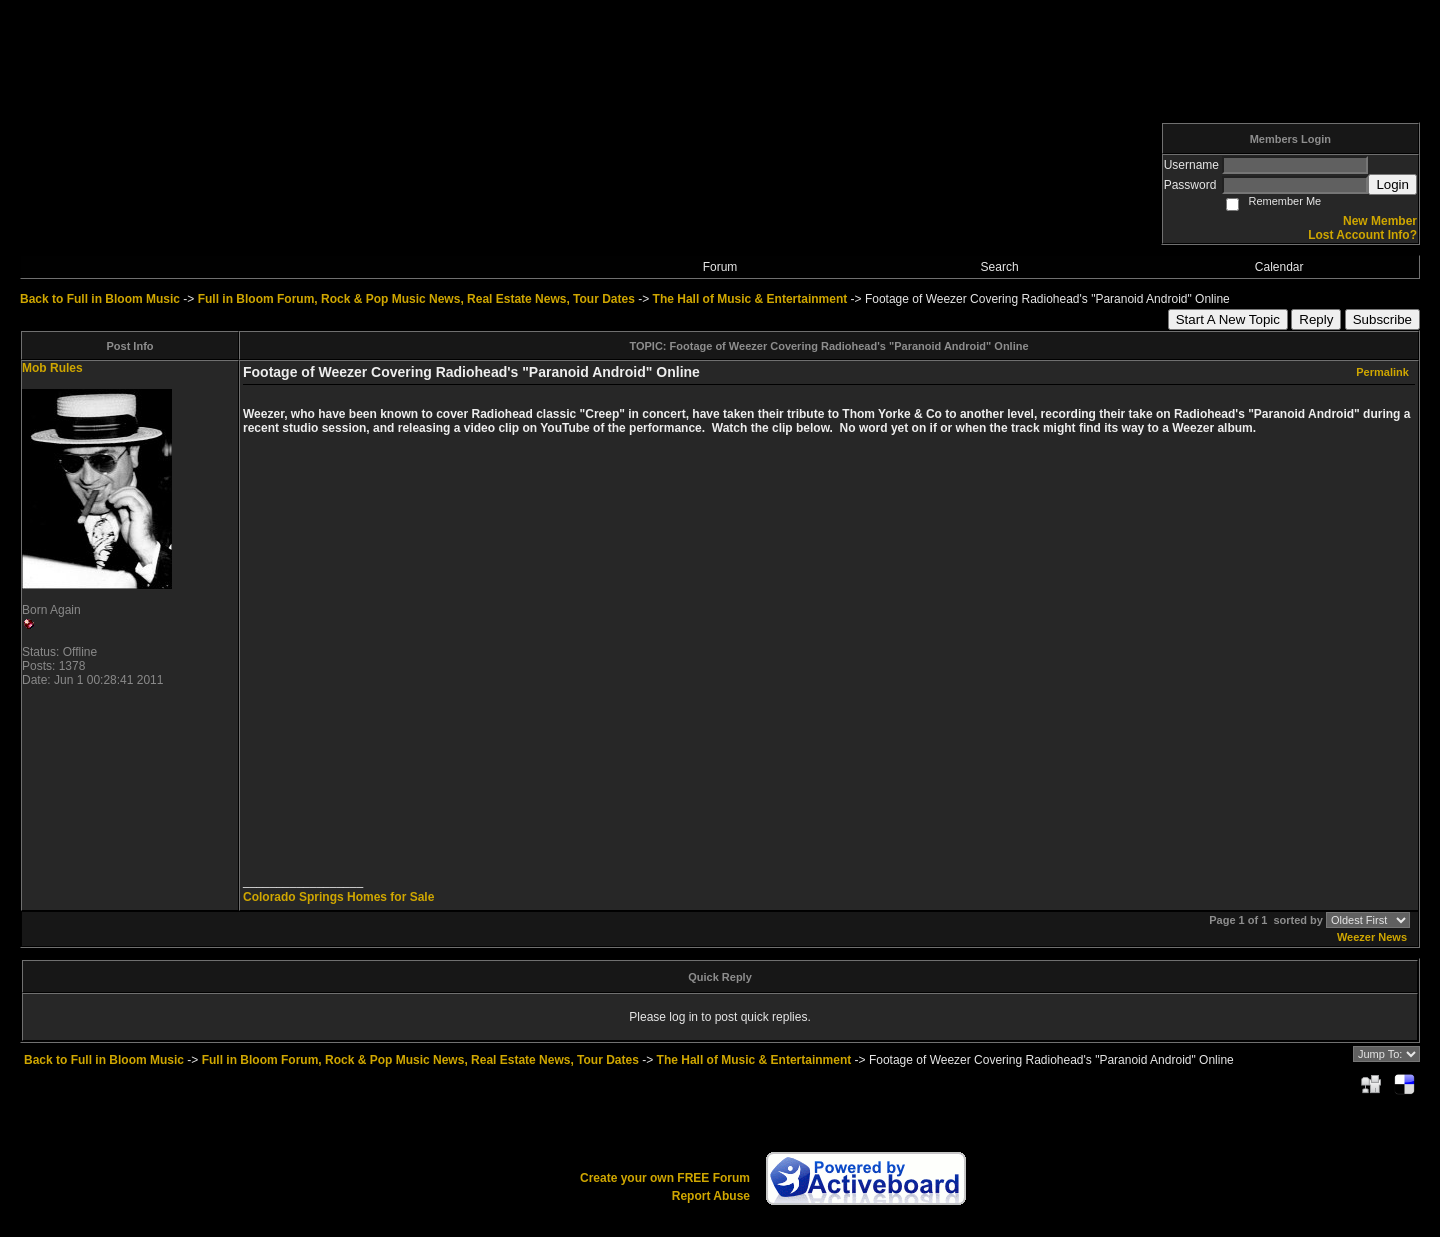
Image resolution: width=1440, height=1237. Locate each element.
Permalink (1382, 372)
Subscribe (1382, 319)
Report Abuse (711, 1196)
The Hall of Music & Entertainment (750, 299)
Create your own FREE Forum (665, 1178)
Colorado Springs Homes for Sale (338, 897)
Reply (1316, 319)
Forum (720, 267)
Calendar (1279, 267)
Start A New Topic (1228, 319)
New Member (1380, 221)
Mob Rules (52, 368)
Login (1392, 184)
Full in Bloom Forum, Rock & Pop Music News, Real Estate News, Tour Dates (416, 299)
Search (1000, 267)
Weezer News (1372, 937)
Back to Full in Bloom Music (100, 299)
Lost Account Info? (1362, 235)
